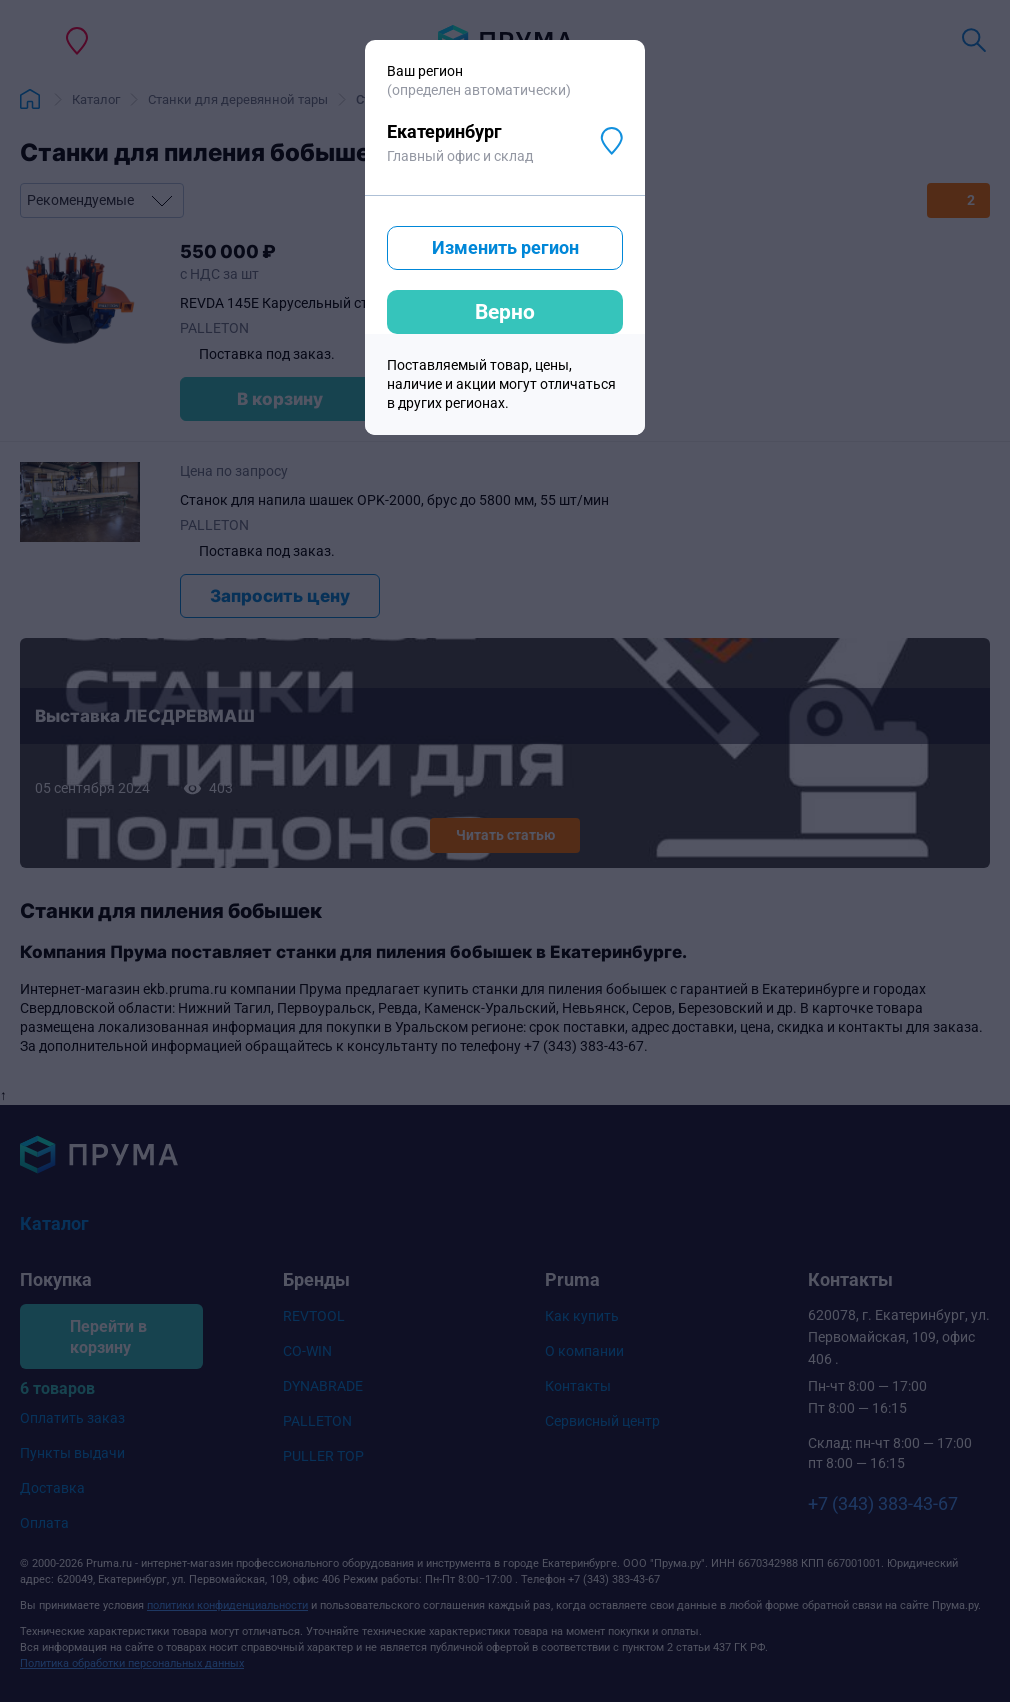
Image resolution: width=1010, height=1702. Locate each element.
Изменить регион (505, 247)
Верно (505, 312)
